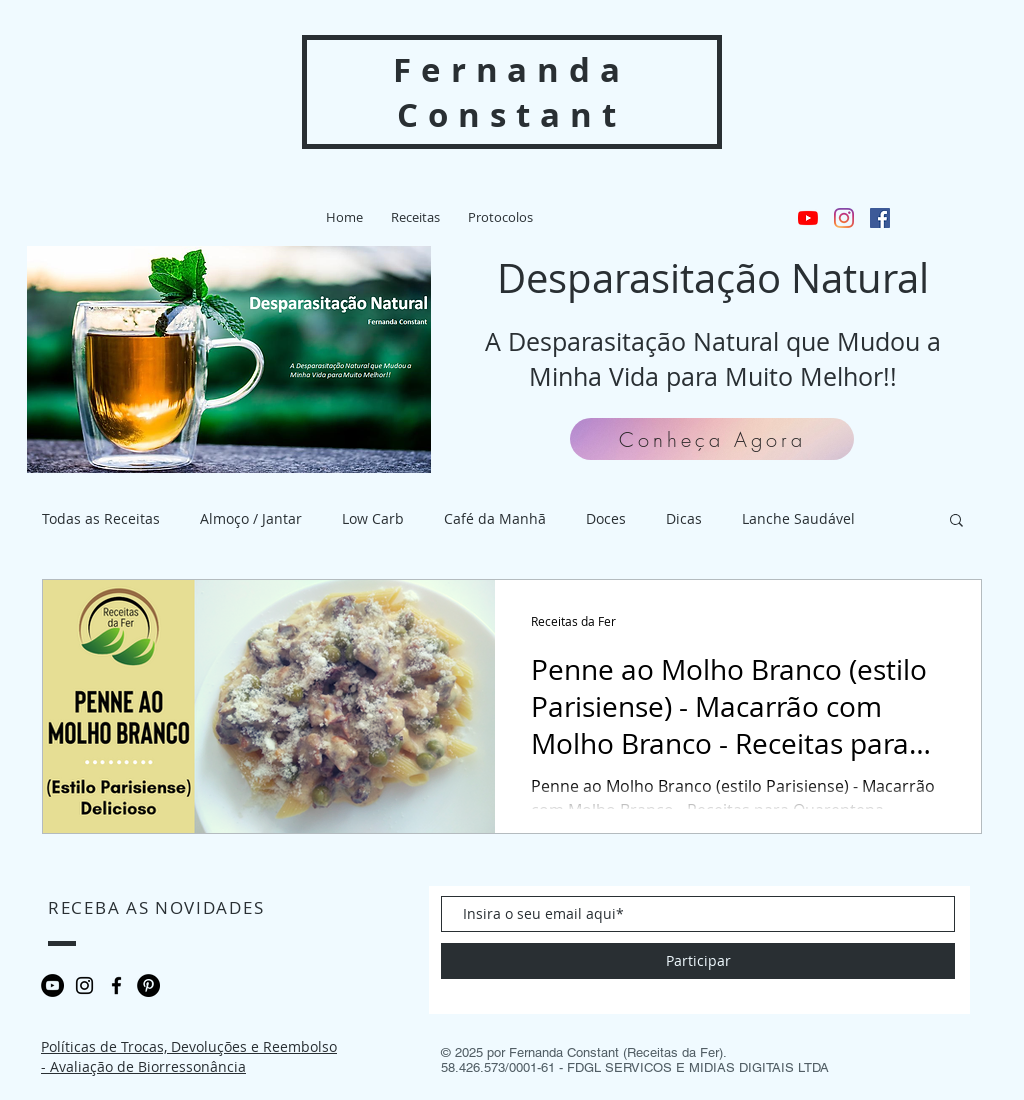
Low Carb (373, 518)
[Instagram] (844, 218)
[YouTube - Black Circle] (52, 985)
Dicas (684, 518)
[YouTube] (808, 218)
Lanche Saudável (798, 518)
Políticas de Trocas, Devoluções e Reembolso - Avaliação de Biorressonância (189, 1056)
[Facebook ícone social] (880, 218)
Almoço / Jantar (251, 518)
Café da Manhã (495, 518)
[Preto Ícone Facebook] (116, 985)
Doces (606, 518)
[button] (500, 217)
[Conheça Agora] (712, 439)
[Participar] (698, 961)
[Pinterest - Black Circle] (148, 985)
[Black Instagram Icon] (84, 985)
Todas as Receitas (101, 518)
